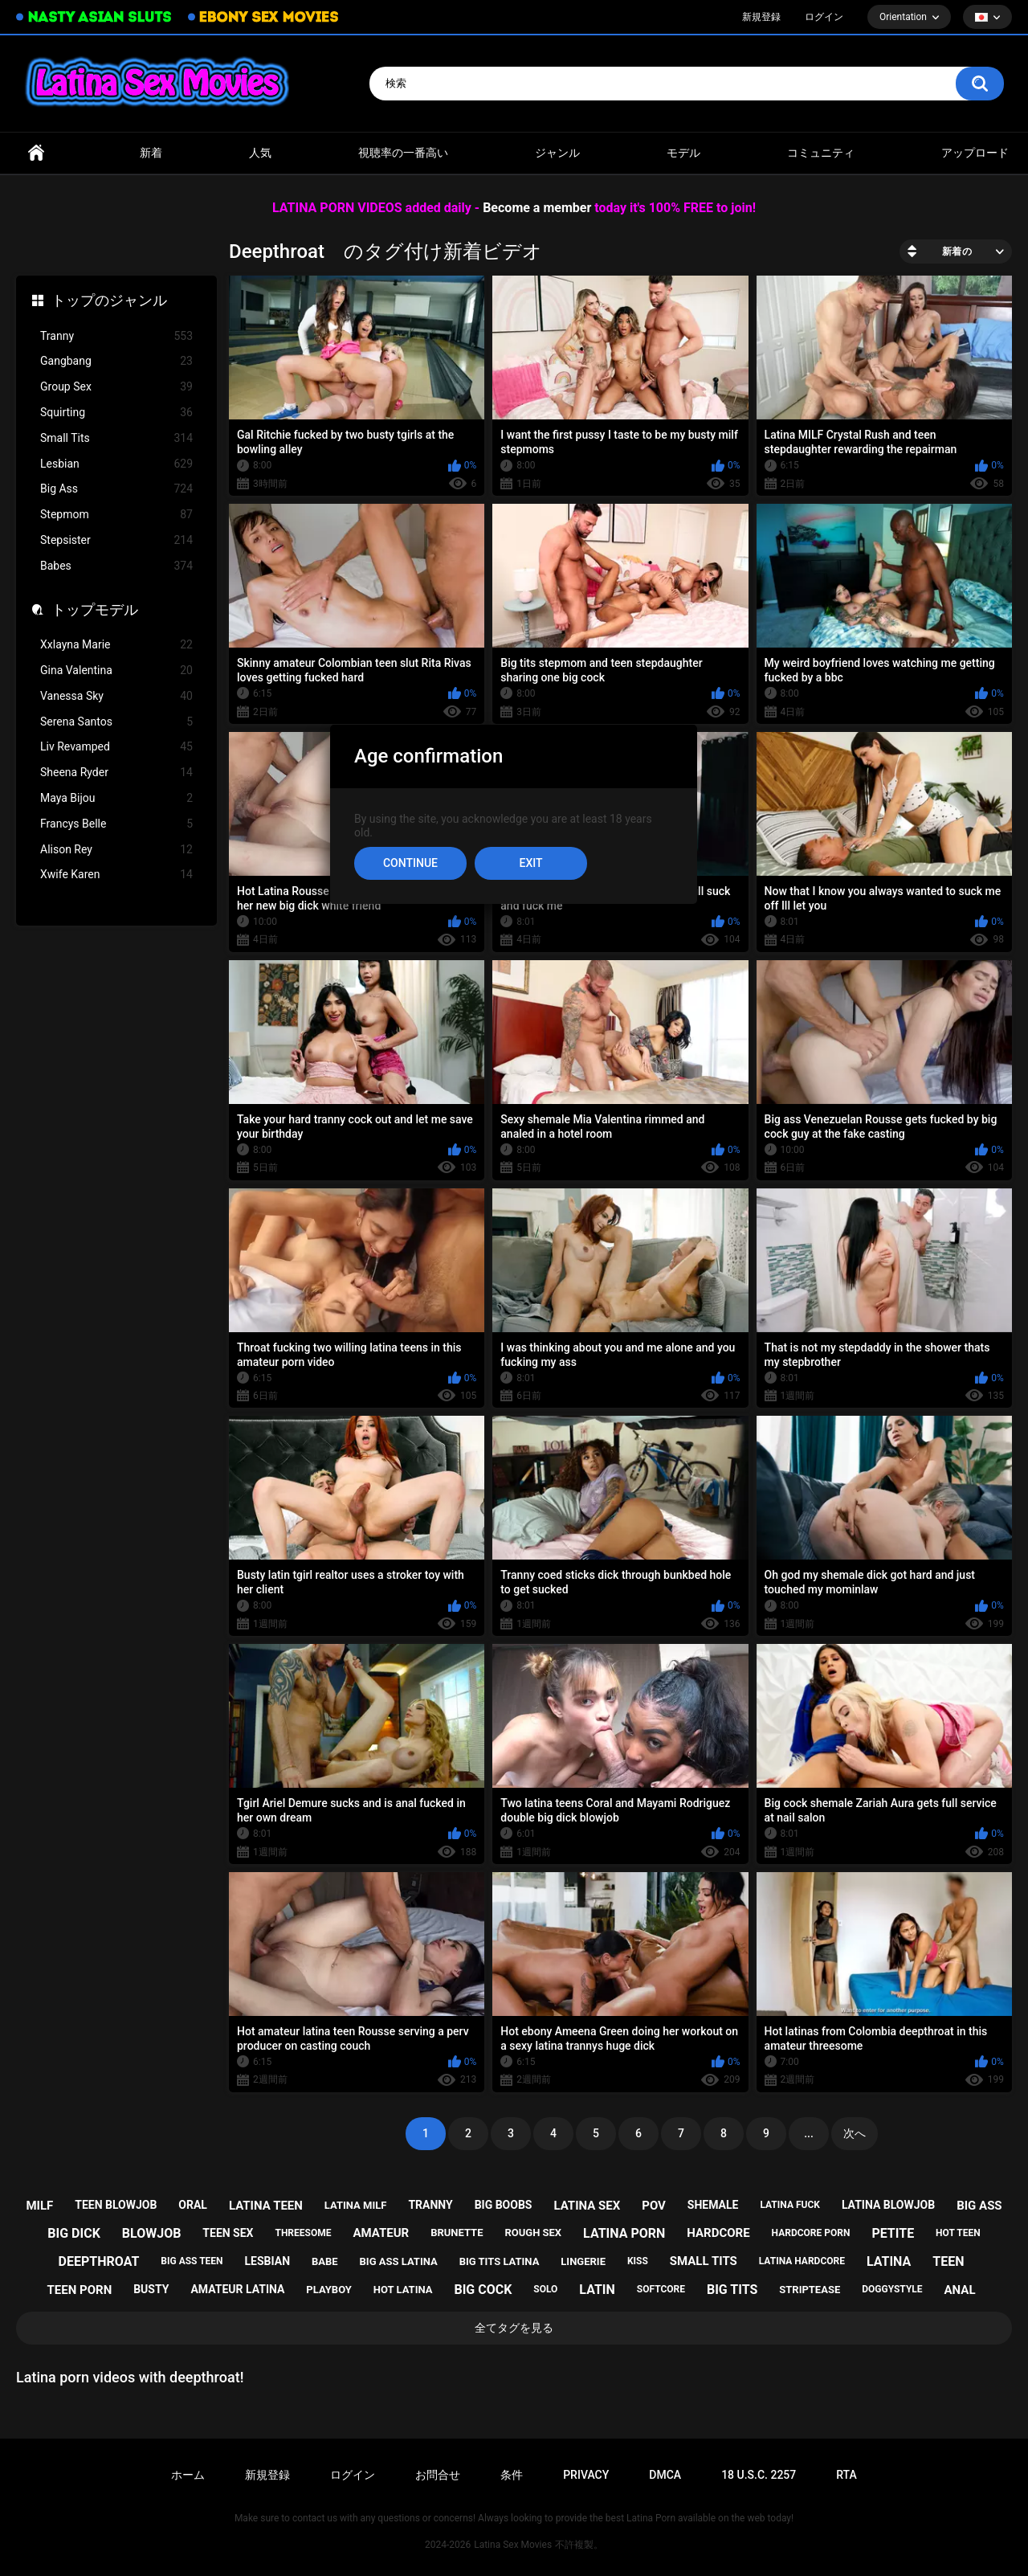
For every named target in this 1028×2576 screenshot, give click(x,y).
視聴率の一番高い (403, 152)
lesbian (268, 2261)
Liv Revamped (116, 747)
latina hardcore (802, 2261)
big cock (483, 2289)
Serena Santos (116, 722)
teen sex (227, 2232)
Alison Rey (116, 850)
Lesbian (116, 464)
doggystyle (892, 2289)
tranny (430, 2204)
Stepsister (116, 540)
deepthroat (99, 2261)
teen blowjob (116, 2204)
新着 (151, 152)
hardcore (718, 2233)
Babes (116, 566)
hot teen (958, 2233)
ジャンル (557, 152)
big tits (732, 2289)
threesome (303, 2233)
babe (325, 2261)
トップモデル (94, 609)
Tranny (116, 336)
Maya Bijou (116, 798)
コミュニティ (821, 152)
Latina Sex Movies (513, 2544)
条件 (511, 2474)
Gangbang (116, 361)
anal (960, 2290)
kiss (637, 2261)
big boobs (503, 2204)
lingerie (583, 2261)
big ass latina (399, 2261)
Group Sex (116, 387)
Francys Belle (116, 824)
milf (39, 2205)
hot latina (403, 2290)
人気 (260, 152)
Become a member (537, 207)
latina (889, 2261)
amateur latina (237, 2289)
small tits (703, 2261)
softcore (661, 2289)
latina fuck (790, 2204)
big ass (979, 2205)
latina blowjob (888, 2204)
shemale (713, 2204)
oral (192, 2204)
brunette (456, 2232)
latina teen (266, 2205)
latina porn (624, 2233)
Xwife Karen (116, 874)
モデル (683, 152)
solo (545, 2289)
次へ (854, 2133)
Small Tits (116, 438)
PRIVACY (586, 2474)
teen (948, 2261)
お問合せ (437, 2474)
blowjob (152, 2233)
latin (596, 2289)
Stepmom (116, 514)
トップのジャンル (109, 300)
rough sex (532, 2232)
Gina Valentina (116, 670)
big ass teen (191, 2261)
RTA (846, 2474)
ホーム (188, 2474)
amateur (381, 2233)
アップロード (975, 152)
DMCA (665, 2474)
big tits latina (499, 2261)
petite (892, 2233)
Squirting (116, 412)
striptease (809, 2290)
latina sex (586, 2205)
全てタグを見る (514, 2327)
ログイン (824, 16)
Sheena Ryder (116, 772)
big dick (73, 2233)
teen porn (79, 2290)
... (809, 2133)
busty (151, 2289)
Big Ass (116, 489)
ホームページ (36, 153)
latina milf (355, 2205)
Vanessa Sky (116, 696)
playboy (329, 2290)
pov (654, 2205)
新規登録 (761, 16)
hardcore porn (811, 2233)
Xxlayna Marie (116, 645)
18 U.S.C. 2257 (758, 2474)
